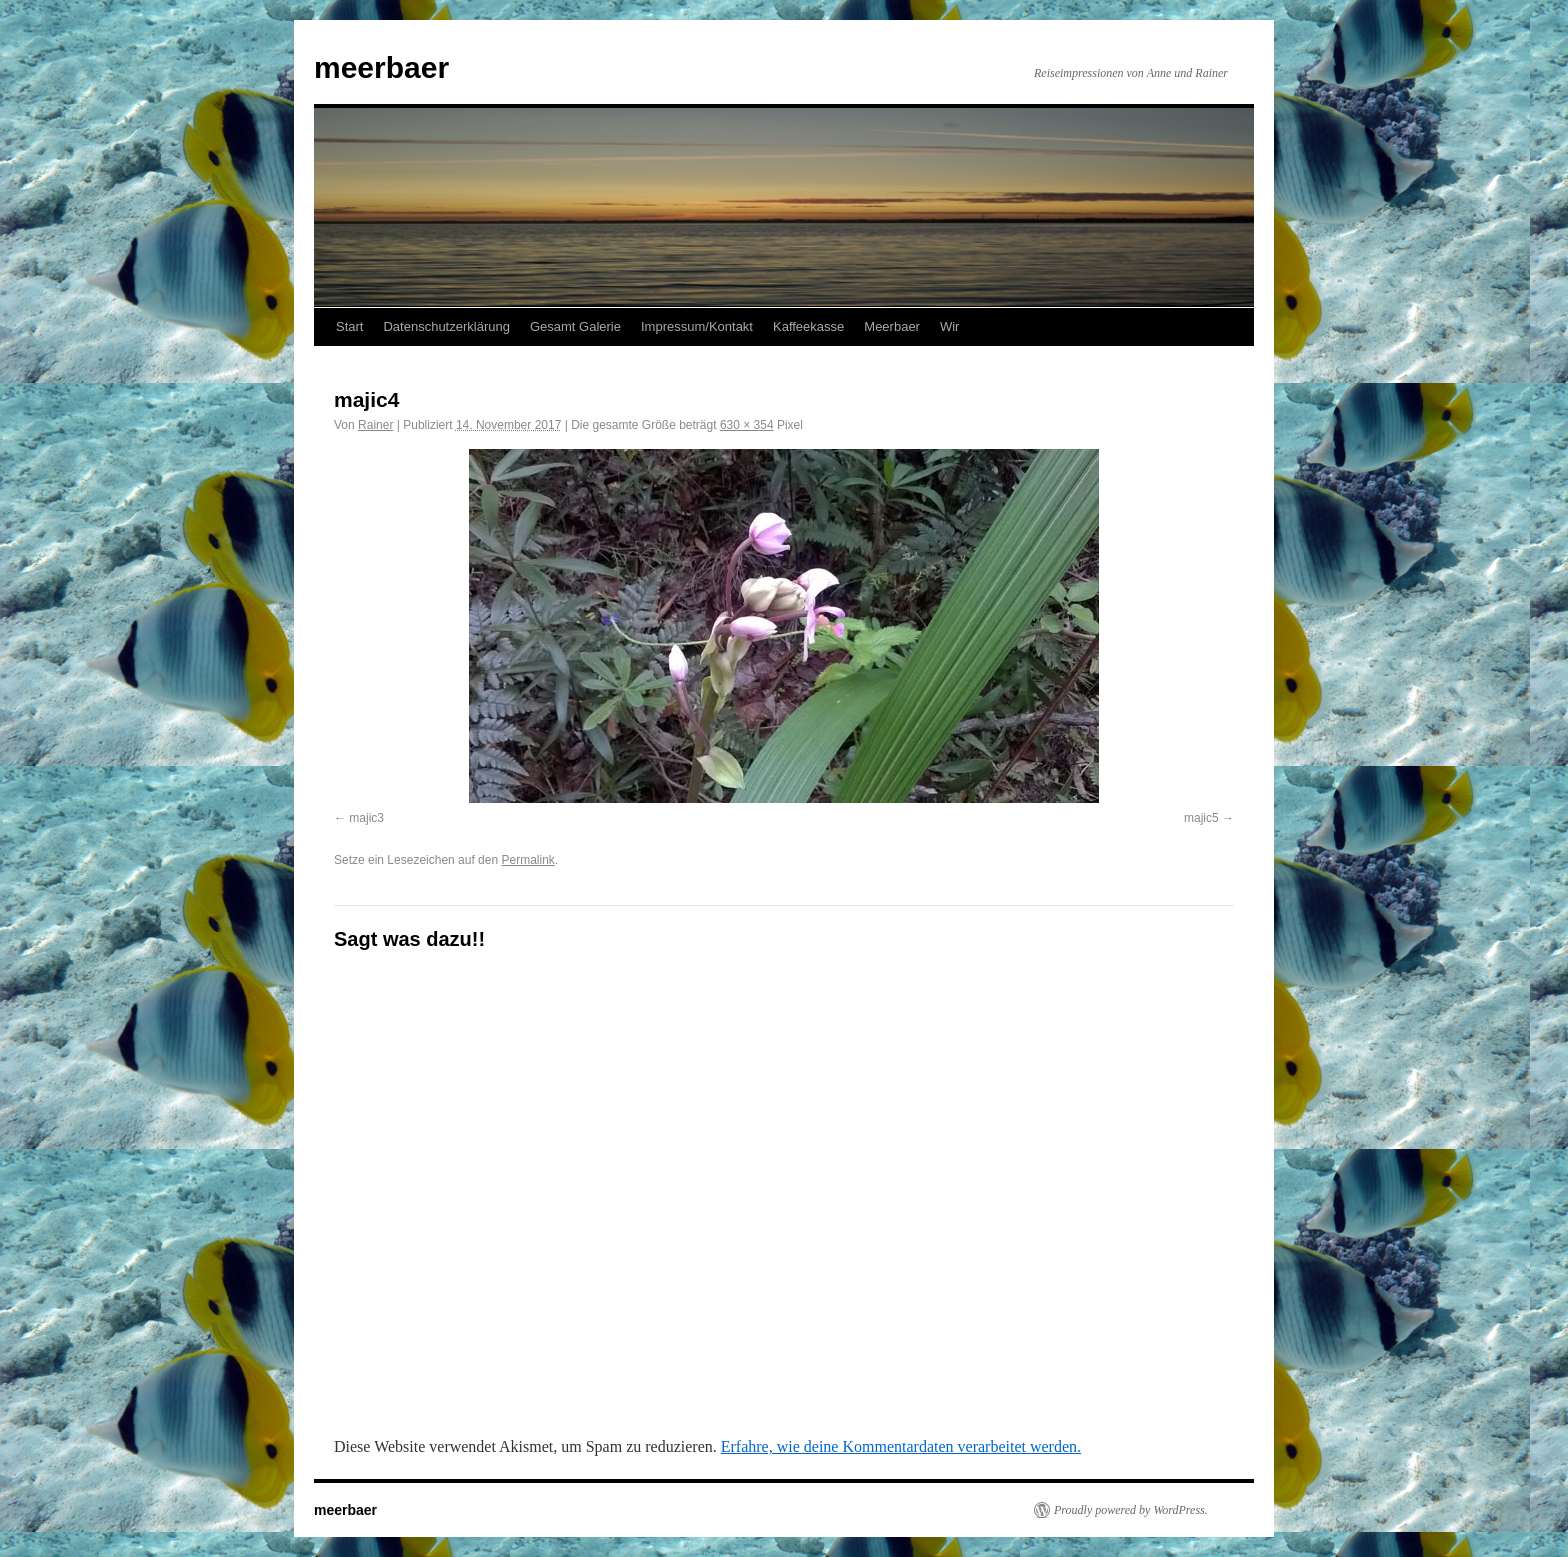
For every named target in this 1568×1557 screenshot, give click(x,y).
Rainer (375, 425)
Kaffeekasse (808, 326)
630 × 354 (747, 425)
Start (349, 326)
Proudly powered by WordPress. (1131, 1510)
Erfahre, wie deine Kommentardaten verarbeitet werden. (901, 1446)
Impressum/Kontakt (697, 326)
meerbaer (381, 67)
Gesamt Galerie (575, 326)
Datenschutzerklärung (446, 326)
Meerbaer (892, 326)
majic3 (366, 818)
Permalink (527, 860)
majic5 (1201, 818)
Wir (950, 326)
